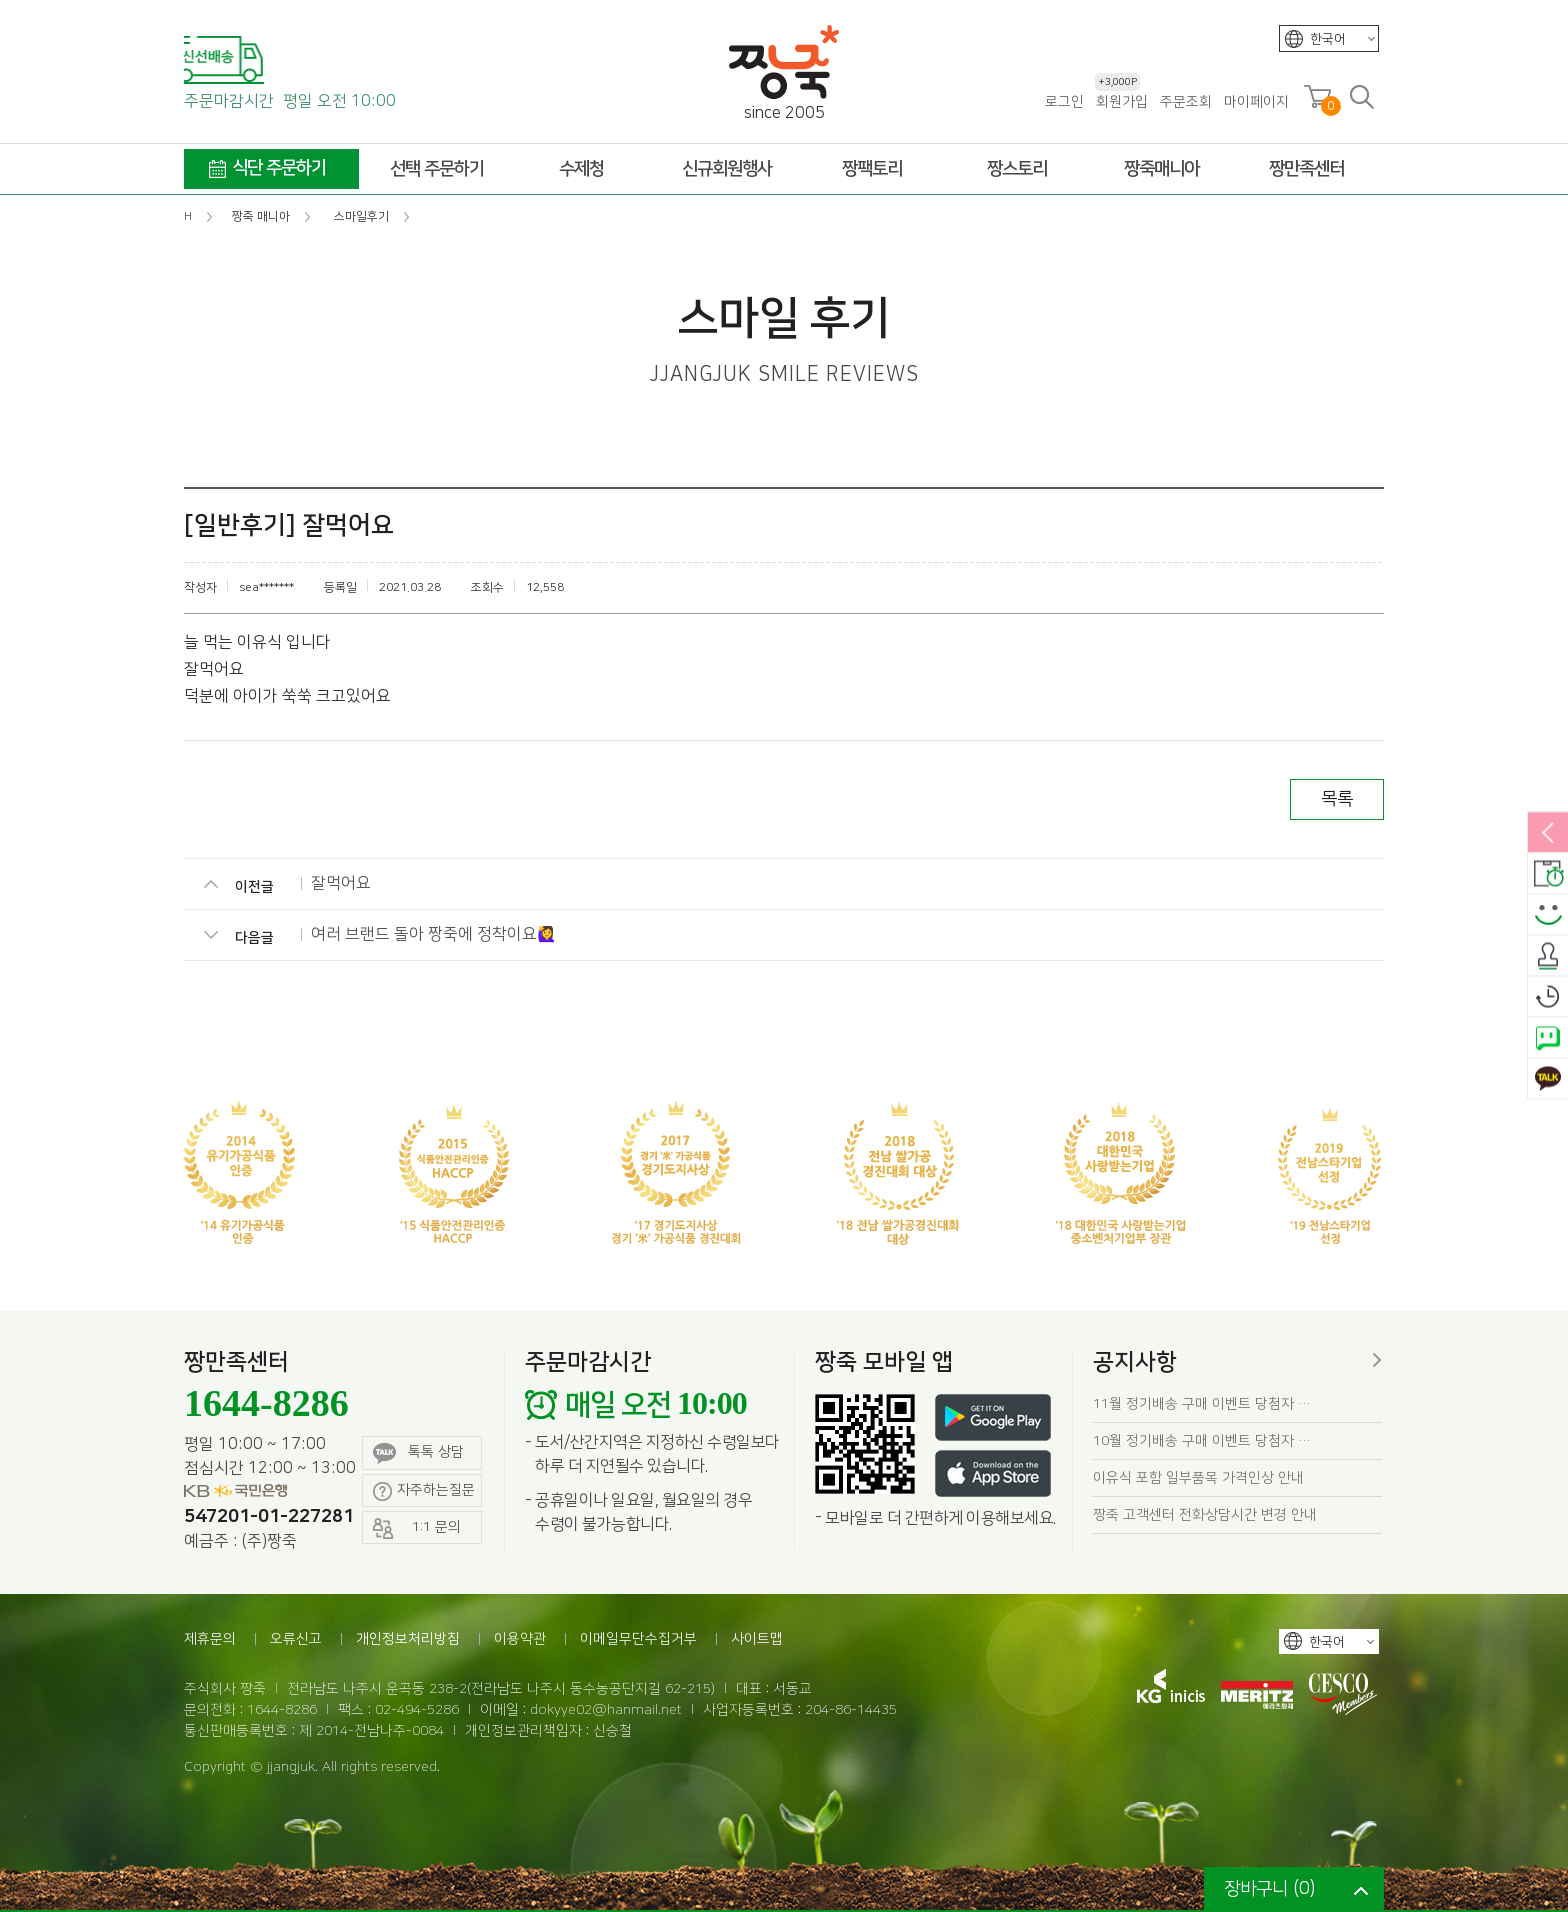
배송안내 (1548, 875)
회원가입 (1121, 101)
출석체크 (1548, 957)
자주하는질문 (424, 1491)
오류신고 (296, 1639)
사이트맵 (757, 1639)
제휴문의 (210, 1639)
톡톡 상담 (418, 1453)
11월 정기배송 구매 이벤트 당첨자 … (1202, 1404)
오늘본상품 (1548, 998)
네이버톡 (1548, 1039)
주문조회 (1186, 102)
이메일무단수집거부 (638, 1639)
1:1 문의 (417, 1528)
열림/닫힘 (1548, 834)
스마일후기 (1548, 916)
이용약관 (520, 1639)
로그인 (1064, 102)
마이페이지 (1256, 102)
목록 (1337, 799)
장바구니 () (1269, 1889)
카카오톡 (1548, 1080)
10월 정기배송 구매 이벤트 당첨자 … (1202, 1441)
